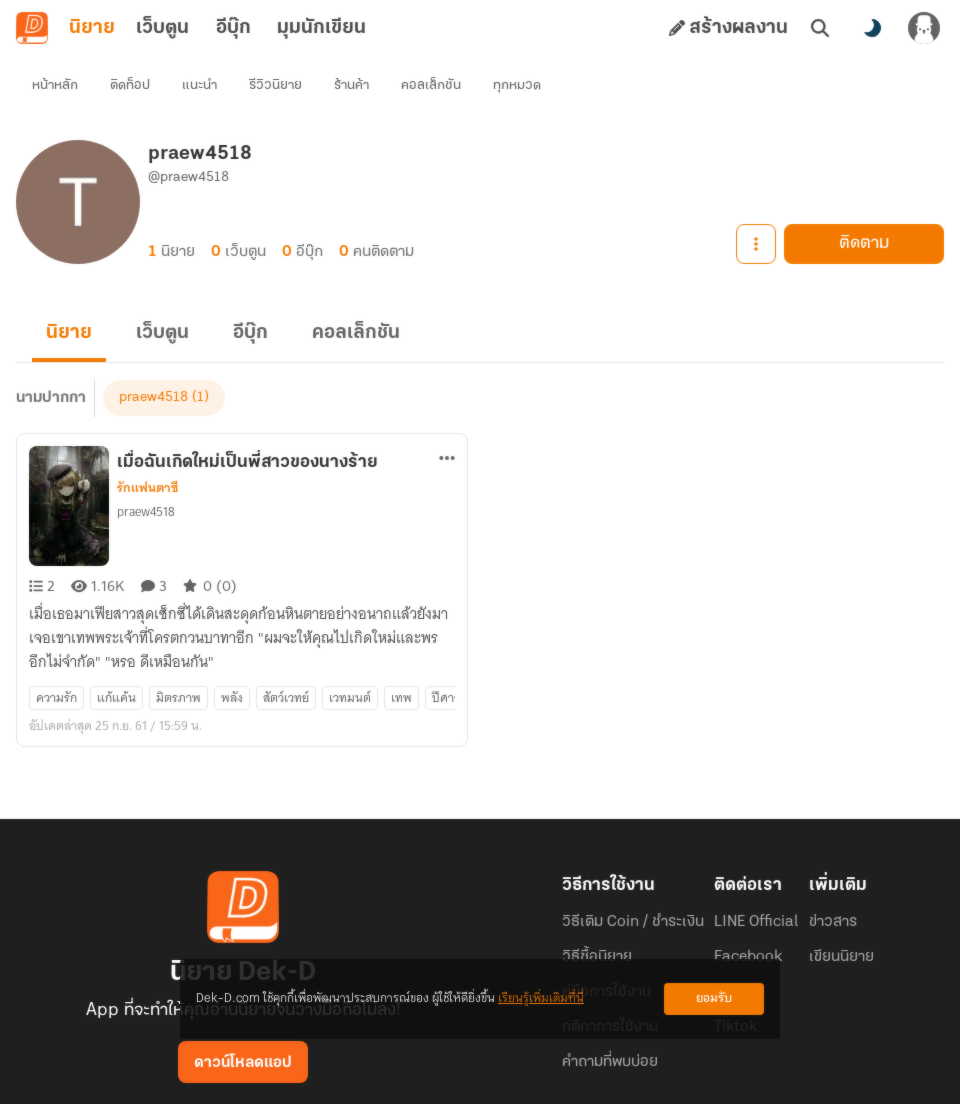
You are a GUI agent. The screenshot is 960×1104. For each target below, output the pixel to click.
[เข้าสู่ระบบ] (924, 28)
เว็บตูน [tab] (162, 28)
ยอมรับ (714, 998)
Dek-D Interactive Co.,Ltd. (411, 1072)
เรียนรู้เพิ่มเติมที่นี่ (541, 998)
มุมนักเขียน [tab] (321, 28)
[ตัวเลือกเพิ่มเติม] (447, 422)
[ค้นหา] (820, 28)
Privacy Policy (624, 1072)
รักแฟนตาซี (147, 452)
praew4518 (146, 475)
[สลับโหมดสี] (872, 28)
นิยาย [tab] (92, 28)
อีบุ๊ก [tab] (233, 28)
